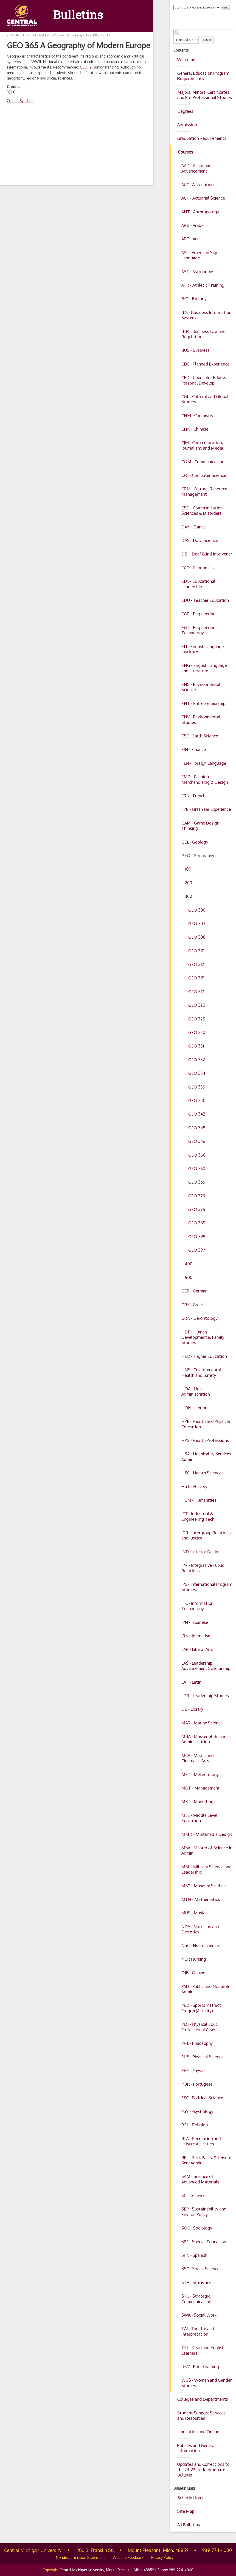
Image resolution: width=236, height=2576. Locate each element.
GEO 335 (196, 1086)
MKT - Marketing (197, 1801)
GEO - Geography (197, 855)
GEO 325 (196, 1018)
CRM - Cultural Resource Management (204, 491)
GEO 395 (196, 1236)
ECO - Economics (197, 567)
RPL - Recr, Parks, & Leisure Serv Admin (206, 2160)
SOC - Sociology (196, 2227)
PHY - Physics (193, 2070)
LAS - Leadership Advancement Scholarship (205, 1666)
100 (188, 868)
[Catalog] (196, 7)
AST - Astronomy (197, 271)
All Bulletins (188, 2524)
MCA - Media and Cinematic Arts (197, 1758)
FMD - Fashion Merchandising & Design (204, 779)
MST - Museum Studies (203, 1885)
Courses (185, 151)
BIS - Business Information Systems (206, 315)
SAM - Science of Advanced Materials (200, 2179)
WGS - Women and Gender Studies (206, 2383)
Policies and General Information (196, 2448)
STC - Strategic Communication (196, 2298)
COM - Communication (202, 461)
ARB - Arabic (192, 225)
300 (188, 896)
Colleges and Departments (202, 2399)
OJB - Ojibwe (193, 1972)
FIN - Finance (193, 749)
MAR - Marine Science (202, 1722)
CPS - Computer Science (203, 475)
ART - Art (189, 238)
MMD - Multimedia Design (206, 1834)
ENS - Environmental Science (200, 687)
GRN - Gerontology (199, 1318)
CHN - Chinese (194, 429)
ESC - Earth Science (199, 735)
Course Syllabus (20, 100)
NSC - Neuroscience (200, 1945)
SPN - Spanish (194, 2255)
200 (188, 882)
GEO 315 (196, 977)
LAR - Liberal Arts (197, 1649)
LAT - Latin (191, 1682)
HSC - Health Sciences (202, 1472)
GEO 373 (196, 1195)
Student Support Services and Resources (201, 2415)
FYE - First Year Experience (206, 809)
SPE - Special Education (203, 2241)
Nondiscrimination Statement (80, 2557)
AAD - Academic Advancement (196, 168)
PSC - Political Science (202, 2097)
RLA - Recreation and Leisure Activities (201, 2141)
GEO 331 (196, 1045)
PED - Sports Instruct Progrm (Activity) (201, 2008)
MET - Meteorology (200, 1774)
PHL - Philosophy (197, 2043)
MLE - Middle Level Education (199, 1818)
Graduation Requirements (201, 138)
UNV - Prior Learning (200, 2366)
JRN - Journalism (196, 1635)
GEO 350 (196, 1154)
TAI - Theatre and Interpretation (197, 2331)
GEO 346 (196, 1141)
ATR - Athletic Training (202, 285)
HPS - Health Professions (205, 1440)
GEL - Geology (194, 841)
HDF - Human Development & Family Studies (202, 1337)
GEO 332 (196, 1059)
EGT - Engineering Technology (198, 630)
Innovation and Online (198, 2431)
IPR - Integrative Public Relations (202, 1568)
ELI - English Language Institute (202, 649)
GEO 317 (196, 991)
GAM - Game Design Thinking (200, 825)
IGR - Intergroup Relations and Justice (206, 1535)
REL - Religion (194, 2124)
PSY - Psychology (197, 2111)
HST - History (194, 1486)
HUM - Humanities (198, 1500)
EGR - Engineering (198, 613)
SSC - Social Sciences (201, 2268)
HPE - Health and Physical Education (205, 1424)
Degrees (185, 111)
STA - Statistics (196, 2282)
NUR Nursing (193, 1959)
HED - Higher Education (204, 1356)
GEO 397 (196, 1250)
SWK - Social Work (198, 2315)
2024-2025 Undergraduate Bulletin (29, 35)
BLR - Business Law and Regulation (203, 334)
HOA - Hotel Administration (195, 1391)
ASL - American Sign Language (200, 255)
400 (188, 1263)
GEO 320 (196, 1005)
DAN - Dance (193, 526)
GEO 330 (196, 1032)
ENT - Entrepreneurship (203, 703)
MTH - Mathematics (200, 1899)
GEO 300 (196, 910)
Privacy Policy (162, 2557)
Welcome (186, 59)
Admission (187, 124)
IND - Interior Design (201, 1551)
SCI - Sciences (194, 2195)
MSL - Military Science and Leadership (206, 1869)
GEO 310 (196, 950)
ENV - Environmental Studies (200, 719)
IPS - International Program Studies (206, 1587)
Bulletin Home (191, 2497)
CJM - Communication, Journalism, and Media (202, 445)
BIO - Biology (194, 298)
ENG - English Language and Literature (204, 668)
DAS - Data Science (199, 540)
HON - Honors (194, 1407)
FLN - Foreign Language (203, 763)
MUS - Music (193, 1912)
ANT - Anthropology (200, 211)
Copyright (50, 2570)
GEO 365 (196, 1182)
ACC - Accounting (197, 184)
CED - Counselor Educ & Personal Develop (203, 380)
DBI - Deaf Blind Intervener (206, 553)
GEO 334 (196, 1073)
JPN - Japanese (194, 1622)
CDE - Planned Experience (205, 363)
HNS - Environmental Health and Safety (201, 1372)
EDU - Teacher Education (205, 600)
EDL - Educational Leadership (198, 584)
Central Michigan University (33, 2550)
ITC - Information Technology (197, 1606)
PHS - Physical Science (202, 2056)
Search (207, 39)
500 (188, 1277)
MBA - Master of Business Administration (205, 1739)
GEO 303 (196, 923)
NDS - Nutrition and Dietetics (200, 1929)
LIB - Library (192, 1709)
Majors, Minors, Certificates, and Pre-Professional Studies (204, 95)
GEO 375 (196, 1209)
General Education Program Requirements (203, 76)
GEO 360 (196, 1168)
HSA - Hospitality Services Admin (206, 1456)
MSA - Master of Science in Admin (206, 1850)
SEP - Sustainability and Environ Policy (203, 2211)
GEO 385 (196, 1222)
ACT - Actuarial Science (203, 198)
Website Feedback (128, 2557)
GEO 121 (86, 67)
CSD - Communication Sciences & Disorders (202, 510)
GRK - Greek (192, 1304)
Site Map (185, 2511)
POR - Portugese (197, 2084)
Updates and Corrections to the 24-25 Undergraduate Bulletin (203, 2469)
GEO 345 (196, 1127)
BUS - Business (195, 350)
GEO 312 (196, 964)
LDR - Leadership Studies (205, 1695)
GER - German (194, 1290)
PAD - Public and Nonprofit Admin (206, 1989)
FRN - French (193, 795)
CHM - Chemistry (197, 415)
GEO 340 (196, 1100)
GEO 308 (196, 937)
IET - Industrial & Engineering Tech (197, 1516)
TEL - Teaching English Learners (203, 2350)
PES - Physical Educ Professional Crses (199, 2027)
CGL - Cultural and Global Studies (204, 399)
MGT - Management (200, 1787)
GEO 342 (196, 1113)
